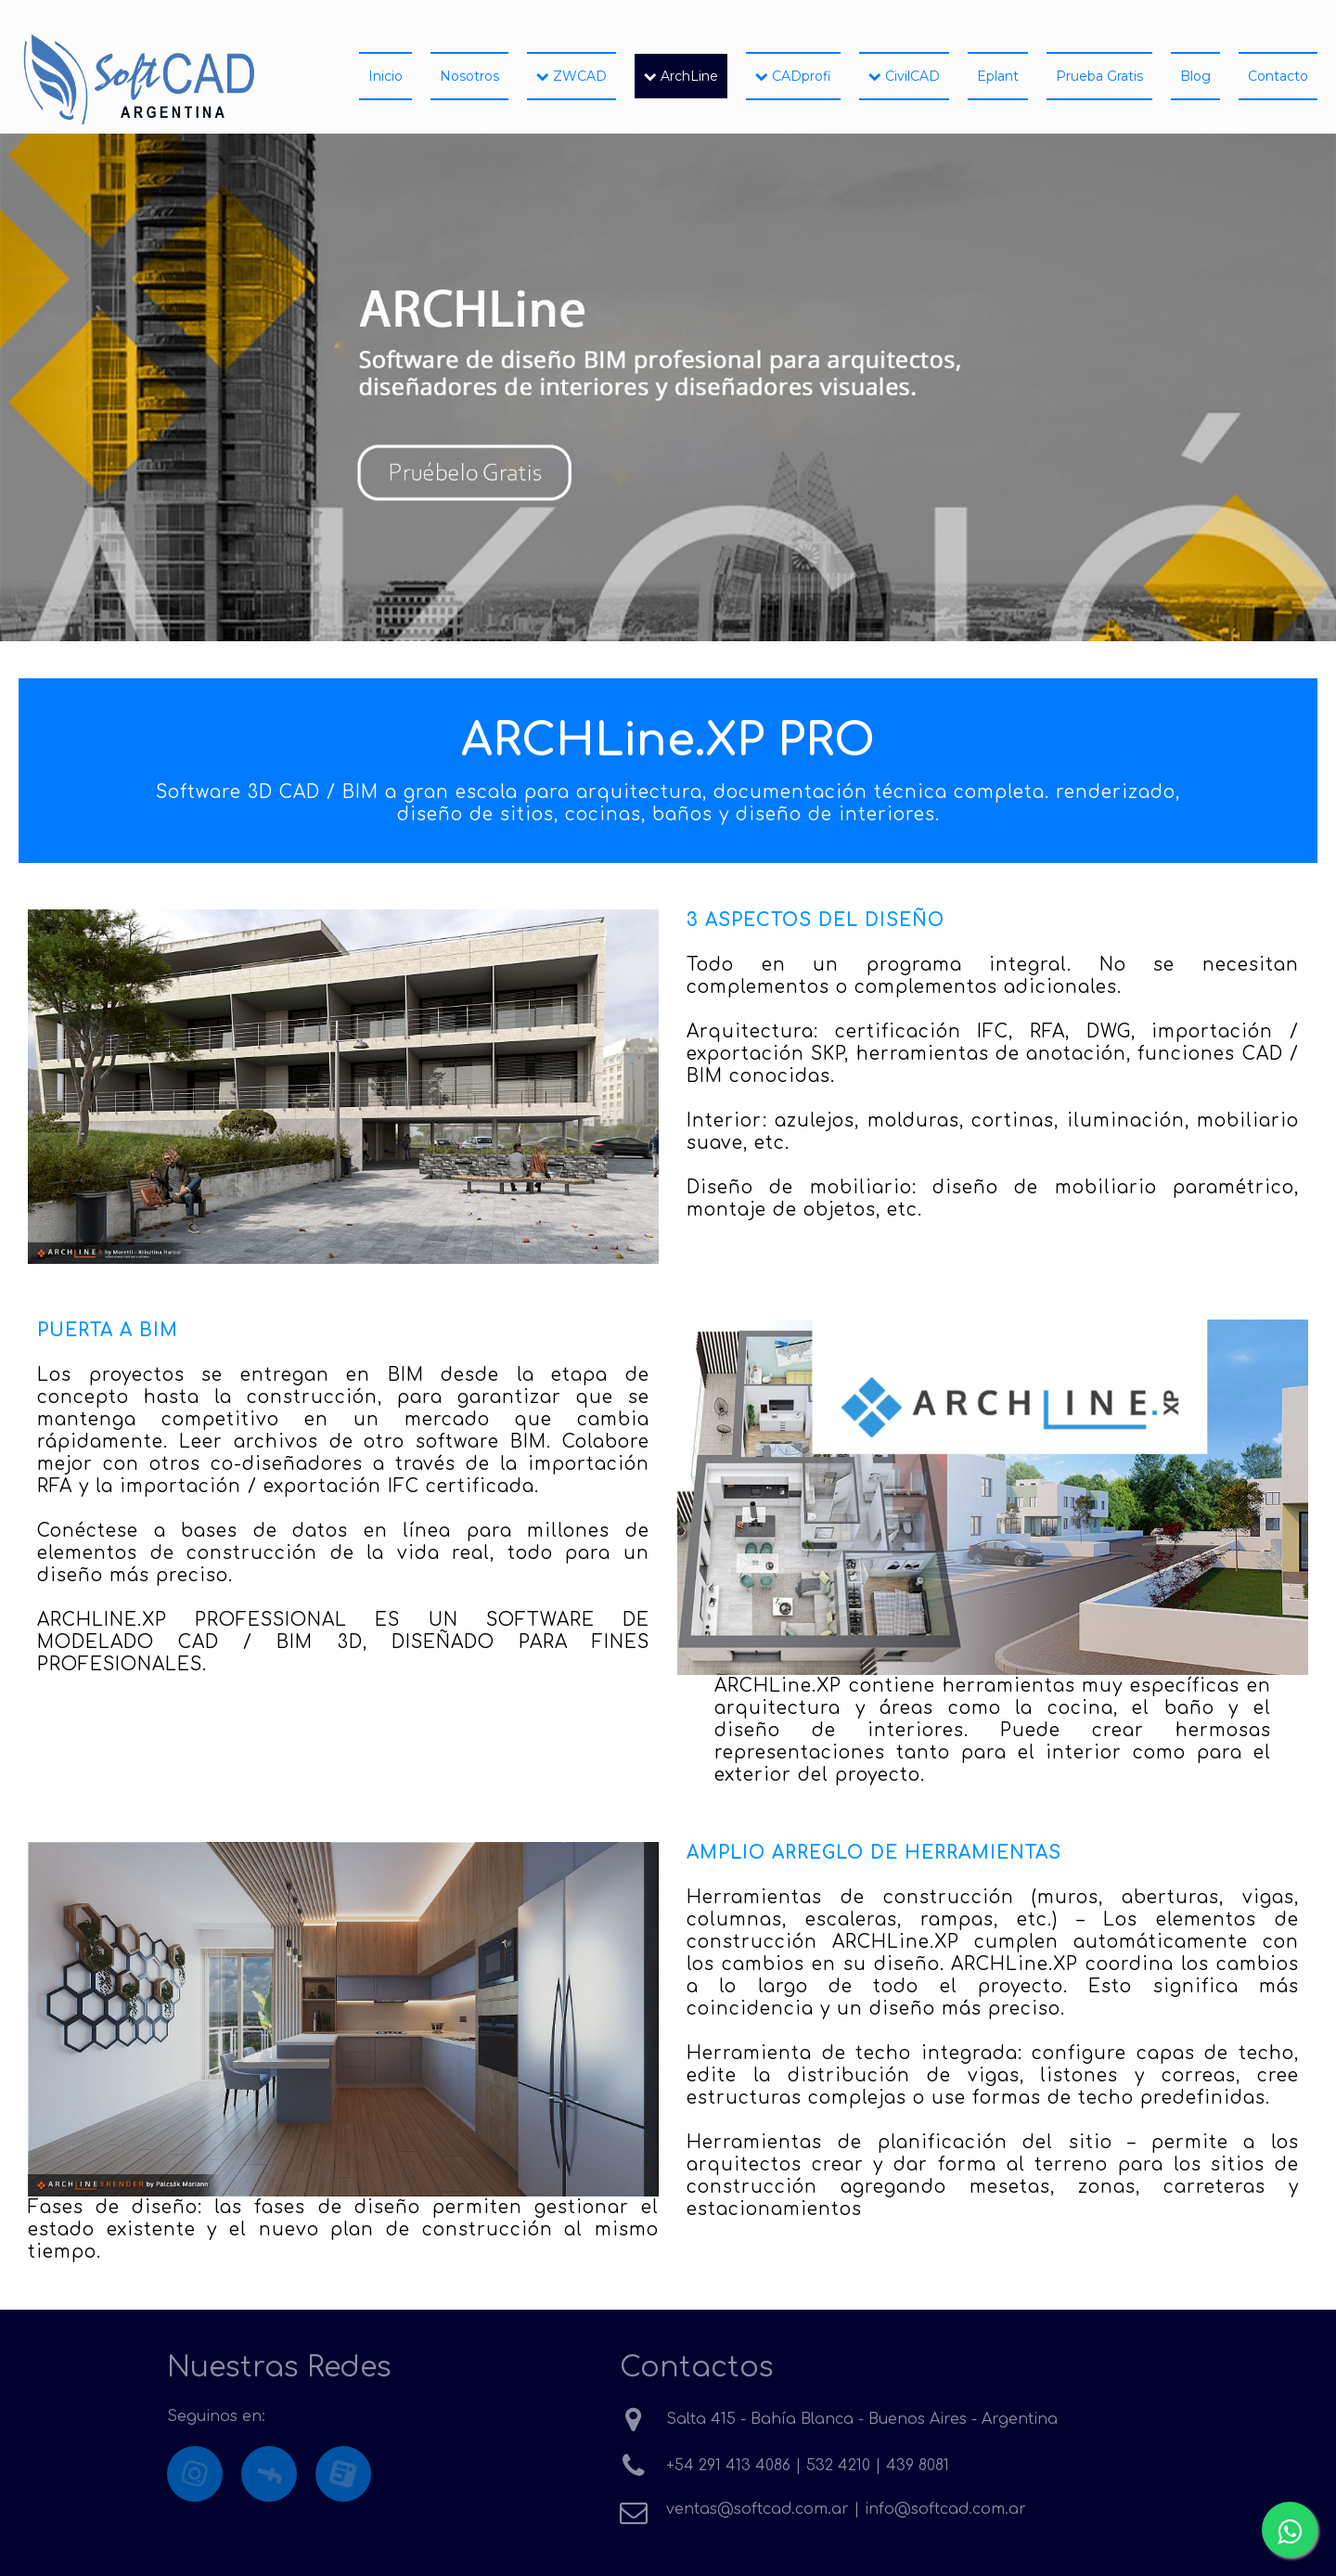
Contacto (1278, 76)
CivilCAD (904, 76)
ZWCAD (571, 76)
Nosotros (469, 76)
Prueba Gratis (1099, 76)
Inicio (385, 76)
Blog (1195, 76)
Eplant (998, 76)
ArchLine (681, 76)
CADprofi (793, 76)
